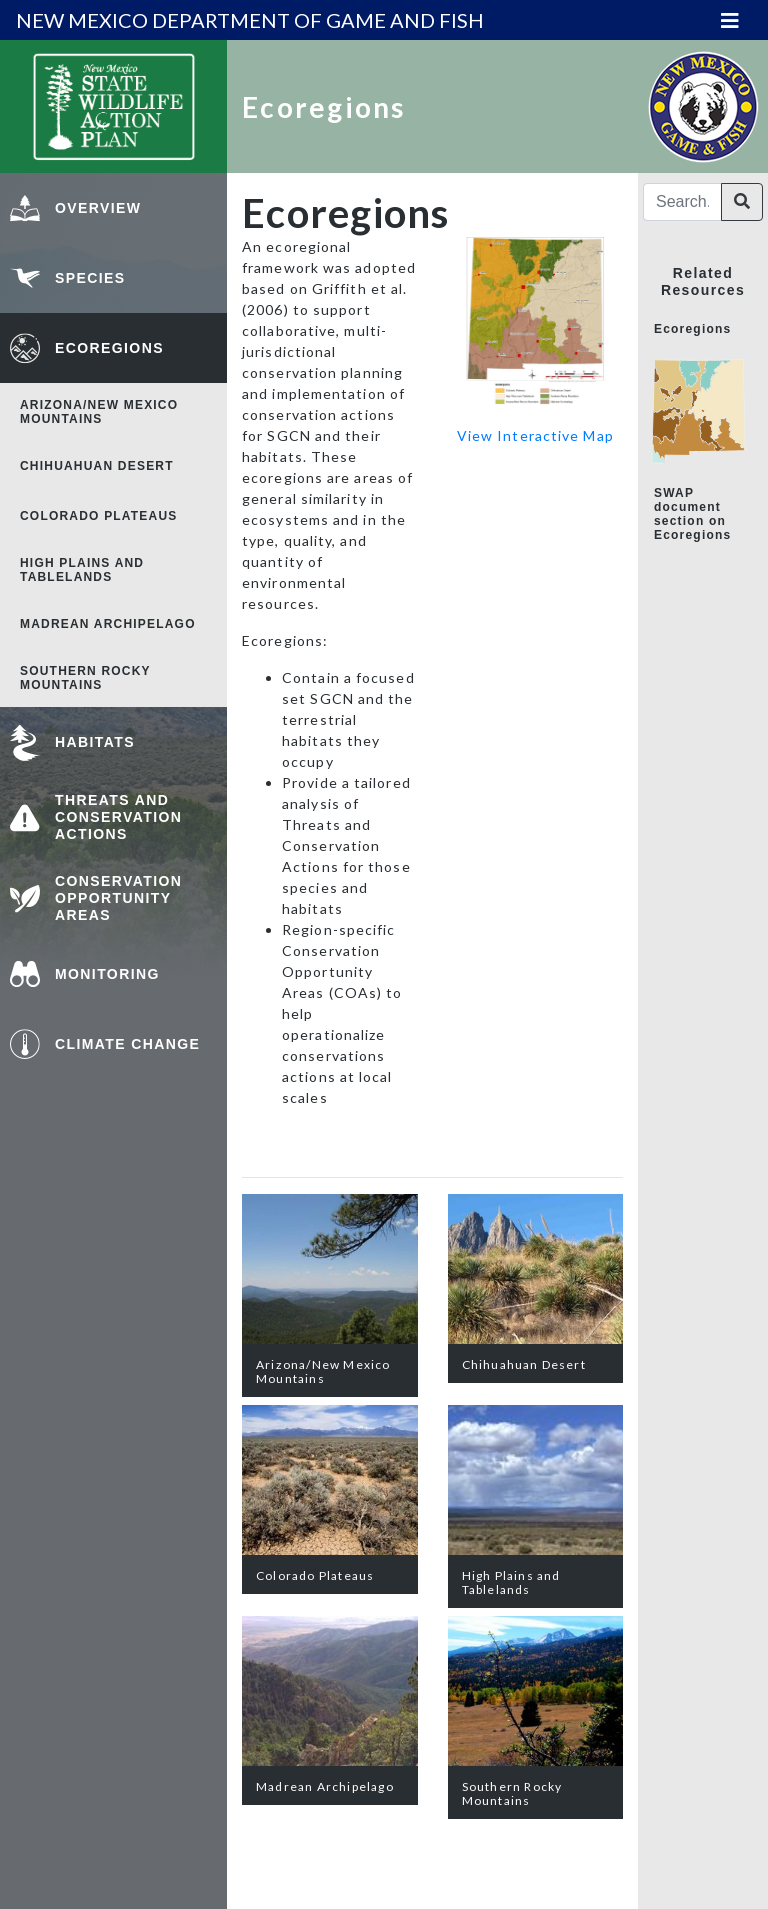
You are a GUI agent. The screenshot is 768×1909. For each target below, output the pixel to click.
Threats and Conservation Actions (118, 817)
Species (90, 278)
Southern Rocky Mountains (85, 678)
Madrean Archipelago (108, 624)
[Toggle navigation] (730, 20)
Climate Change (127, 1044)
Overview (98, 208)
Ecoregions (109, 348)
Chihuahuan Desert (97, 466)
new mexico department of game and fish (250, 20)
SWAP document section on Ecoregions (692, 514)
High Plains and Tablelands (82, 570)
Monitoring (107, 974)
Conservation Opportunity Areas (118, 898)
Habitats (95, 742)
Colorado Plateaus (99, 516)
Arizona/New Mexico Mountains (99, 412)
